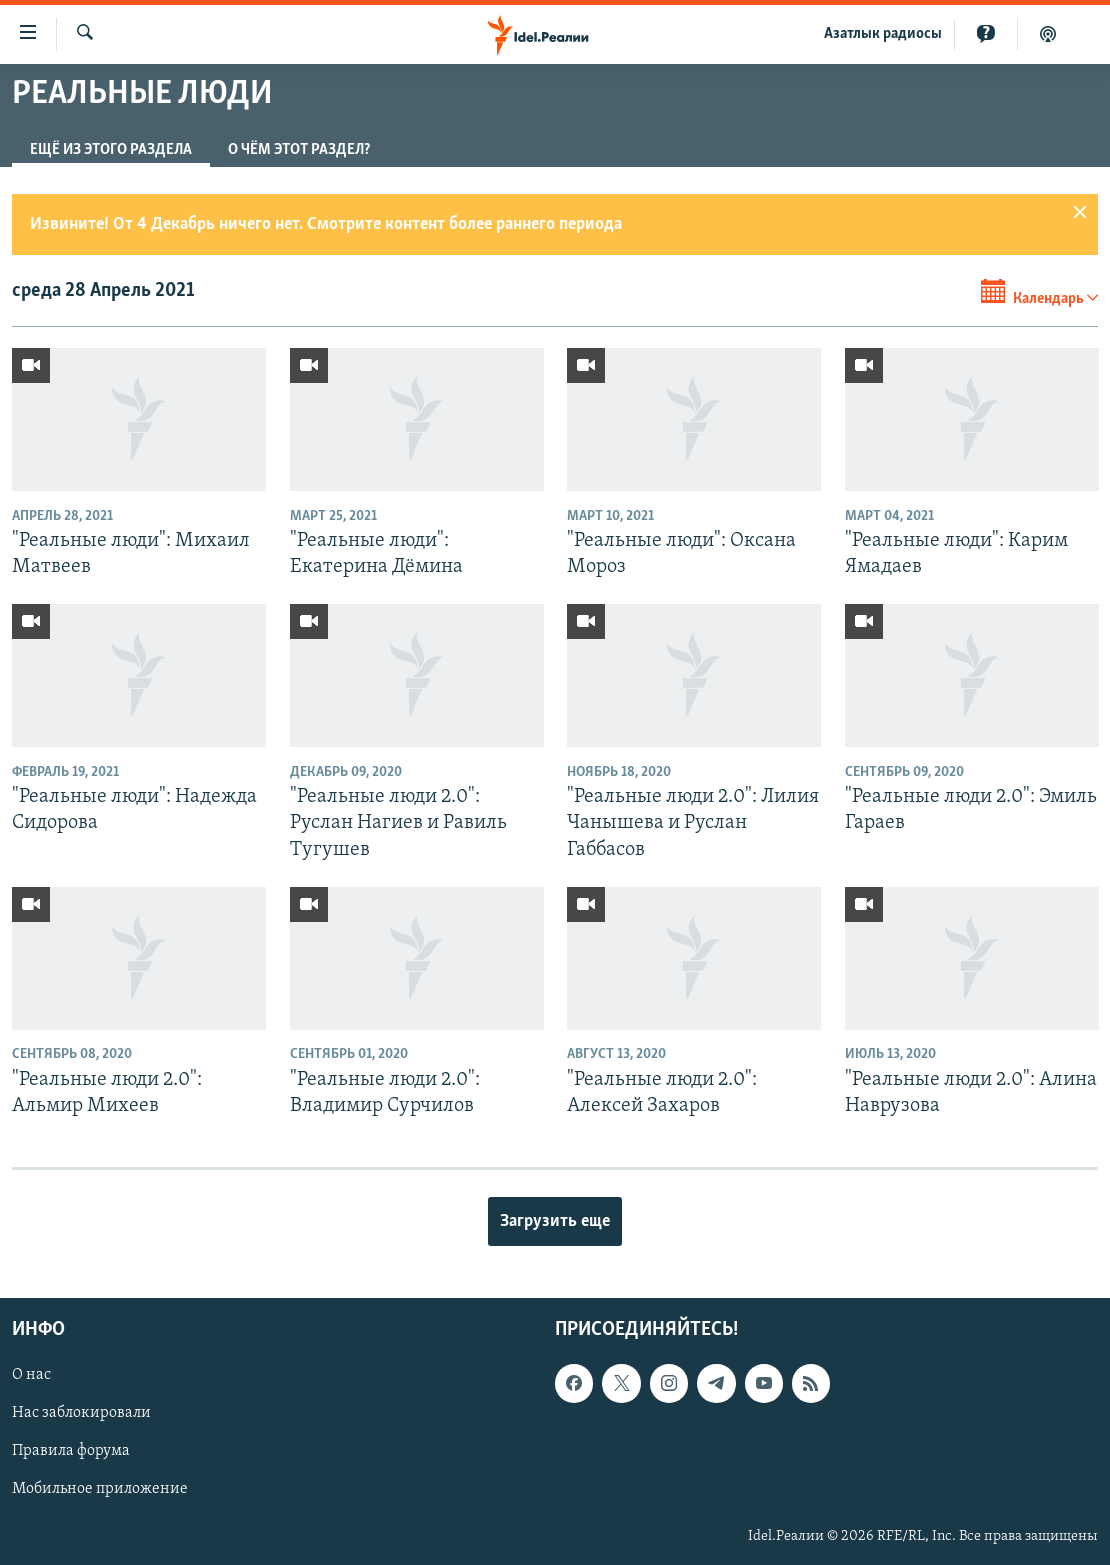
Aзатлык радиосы (883, 34)
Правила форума (71, 1452)
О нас (31, 1376)
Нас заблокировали (81, 1414)
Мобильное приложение (100, 1490)
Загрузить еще (555, 1221)
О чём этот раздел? (299, 150)
